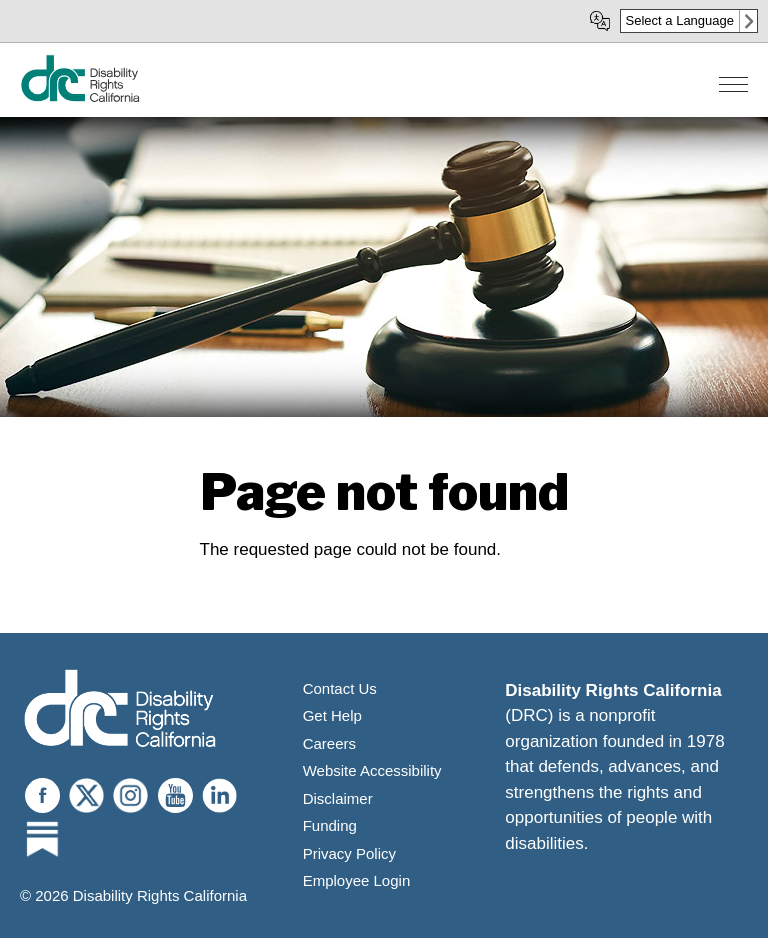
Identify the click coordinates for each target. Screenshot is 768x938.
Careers (329, 743)
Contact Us (340, 688)
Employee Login (357, 880)
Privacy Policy (349, 853)
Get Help (332, 715)
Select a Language (680, 20)
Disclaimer (338, 798)
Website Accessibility (372, 770)
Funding (330, 825)
